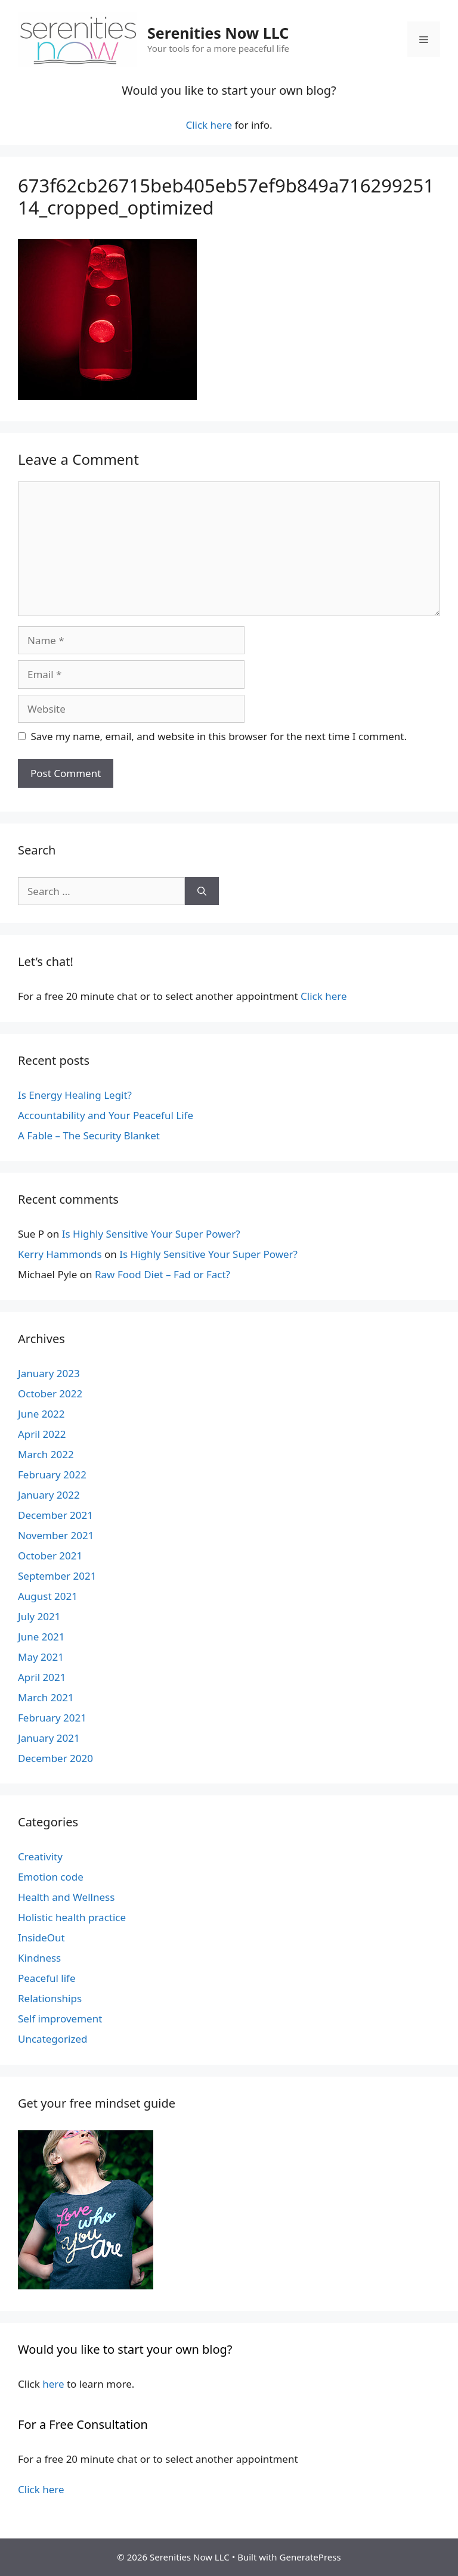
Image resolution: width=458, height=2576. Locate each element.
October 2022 (50, 1393)
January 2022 (49, 1495)
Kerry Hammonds (60, 1254)
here (53, 2384)
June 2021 (41, 1636)
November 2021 (56, 1535)
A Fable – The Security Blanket (89, 1135)
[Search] (202, 891)
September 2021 (57, 1576)
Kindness (39, 1958)
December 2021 (55, 1515)
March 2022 (46, 1454)
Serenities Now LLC (218, 33)
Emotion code (50, 1877)
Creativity (40, 1856)
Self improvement (60, 2018)
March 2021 (46, 1697)
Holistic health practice (72, 1917)
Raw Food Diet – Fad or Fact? (162, 1274)
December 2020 (55, 1758)
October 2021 (50, 1555)
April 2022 (42, 1434)
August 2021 (48, 1596)
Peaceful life (47, 1978)
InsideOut (41, 1937)
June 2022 (41, 1414)
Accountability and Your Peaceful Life (105, 1115)
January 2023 (49, 1373)
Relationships (50, 1998)
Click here (208, 125)
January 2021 (49, 1738)
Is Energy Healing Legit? (75, 1095)
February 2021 (52, 1717)
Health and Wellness (66, 1897)
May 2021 (41, 1657)
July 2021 (39, 1616)
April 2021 (42, 1677)
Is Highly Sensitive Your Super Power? (151, 1234)
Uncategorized (53, 2039)
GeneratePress (310, 2557)
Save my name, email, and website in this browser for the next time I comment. (219, 736)
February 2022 (52, 1474)
